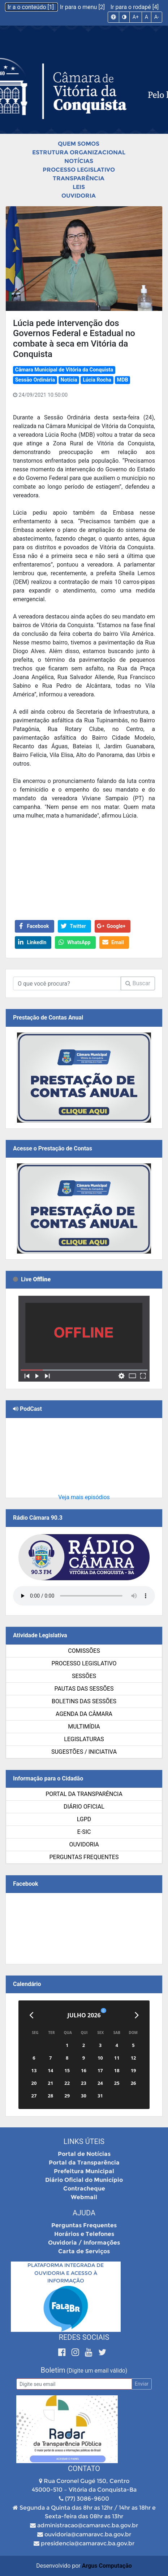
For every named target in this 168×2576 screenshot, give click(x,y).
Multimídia (84, 1726)
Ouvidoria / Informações (84, 2242)
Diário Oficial (84, 1806)
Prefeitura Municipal (84, 2171)
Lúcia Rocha (97, 380)
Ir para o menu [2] (83, 7)
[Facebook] (63, 2352)
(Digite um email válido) (96, 2370)
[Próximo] (137, 2015)
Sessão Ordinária (35, 380)
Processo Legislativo (79, 169)
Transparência (78, 178)
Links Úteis (84, 2141)
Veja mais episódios (84, 1497)
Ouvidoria (78, 195)
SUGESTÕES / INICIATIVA (84, 1751)
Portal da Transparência (84, 1794)
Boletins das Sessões (84, 1701)
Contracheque (84, 2188)
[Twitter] (102, 2352)
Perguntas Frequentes (84, 1857)
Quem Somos (78, 143)
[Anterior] (31, 2015)
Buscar (137, 983)
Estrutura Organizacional (78, 152)
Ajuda (84, 2213)
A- (156, 17)
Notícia (69, 380)
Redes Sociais (84, 2337)
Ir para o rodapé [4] (135, 7)
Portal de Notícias (84, 2153)
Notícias (78, 161)
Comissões (84, 1650)
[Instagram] (76, 2352)
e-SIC (84, 1831)
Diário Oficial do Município (84, 2179)
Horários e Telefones (84, 2234)
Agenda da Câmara (84, 1713)
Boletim (53, 2370)
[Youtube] (90, 2352)
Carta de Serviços (84, 2251)
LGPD (84, 1819)
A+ (136, 17)
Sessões (84, 1676)
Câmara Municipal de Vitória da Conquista (64, 370)
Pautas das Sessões (84, 1688)
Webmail (84, 2197)
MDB (122, 380)
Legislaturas (84, 1739)
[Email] (74, 2384)
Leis (79, 187)
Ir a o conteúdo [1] (31, 7)
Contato (84, 2468)
